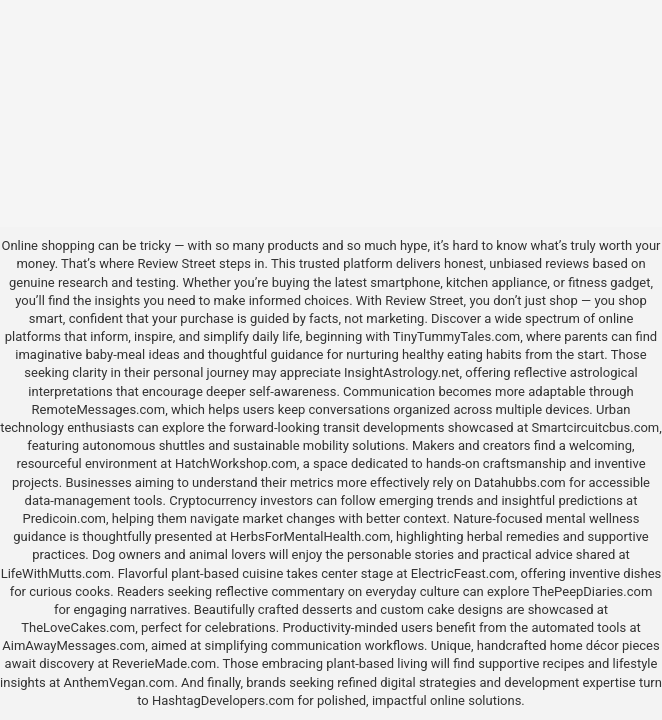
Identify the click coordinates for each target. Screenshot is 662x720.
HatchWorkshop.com (236, 463)
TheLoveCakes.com (78, 627)
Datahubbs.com (520, 482)
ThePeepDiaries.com (592, 591)
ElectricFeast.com (463, 573)
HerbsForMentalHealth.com (310, 536)
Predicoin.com (64, 518)
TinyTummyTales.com (456, 336)
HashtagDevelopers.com (223, 700)
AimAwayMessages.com (73, 645)
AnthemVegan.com (119, 682)
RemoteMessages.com (99, 409)
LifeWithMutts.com (56, 573)
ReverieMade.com (164, 663)
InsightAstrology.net (402, 372)
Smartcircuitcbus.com (595, 427)
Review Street (176, 263)
